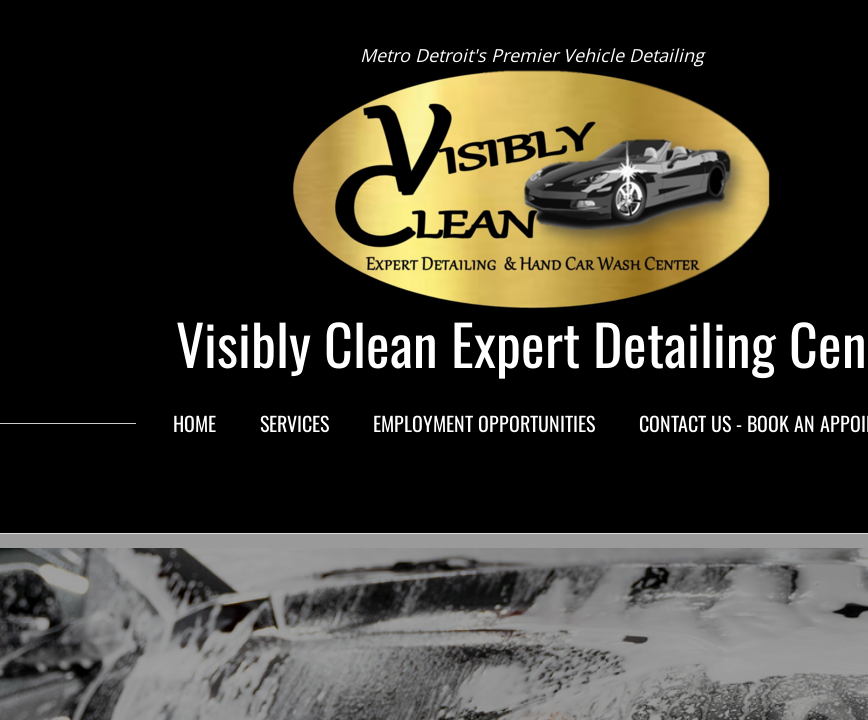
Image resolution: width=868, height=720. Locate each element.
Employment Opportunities (484, 423)
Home (194, 423)
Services (294, 423)
